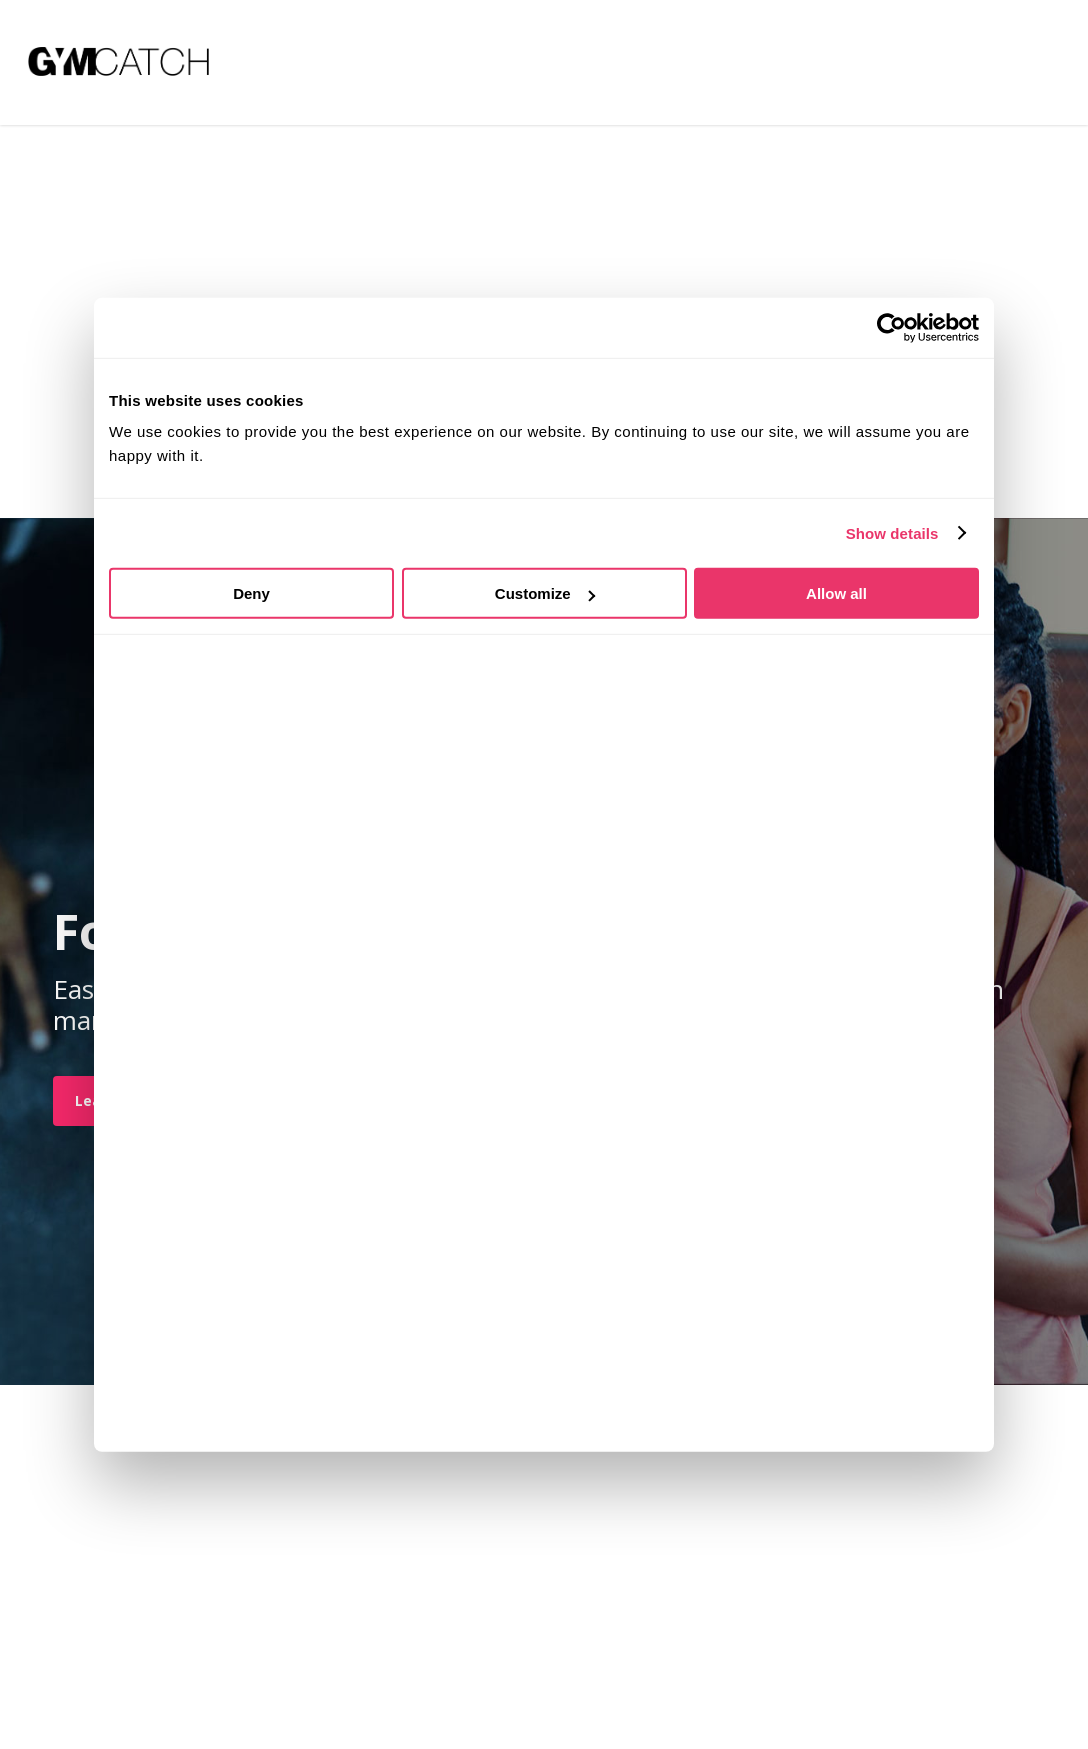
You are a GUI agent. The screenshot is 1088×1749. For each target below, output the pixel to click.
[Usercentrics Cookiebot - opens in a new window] (891, 327)
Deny (251, 593)
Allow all (836, 593)
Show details (892, 532)
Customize (545, 593)
